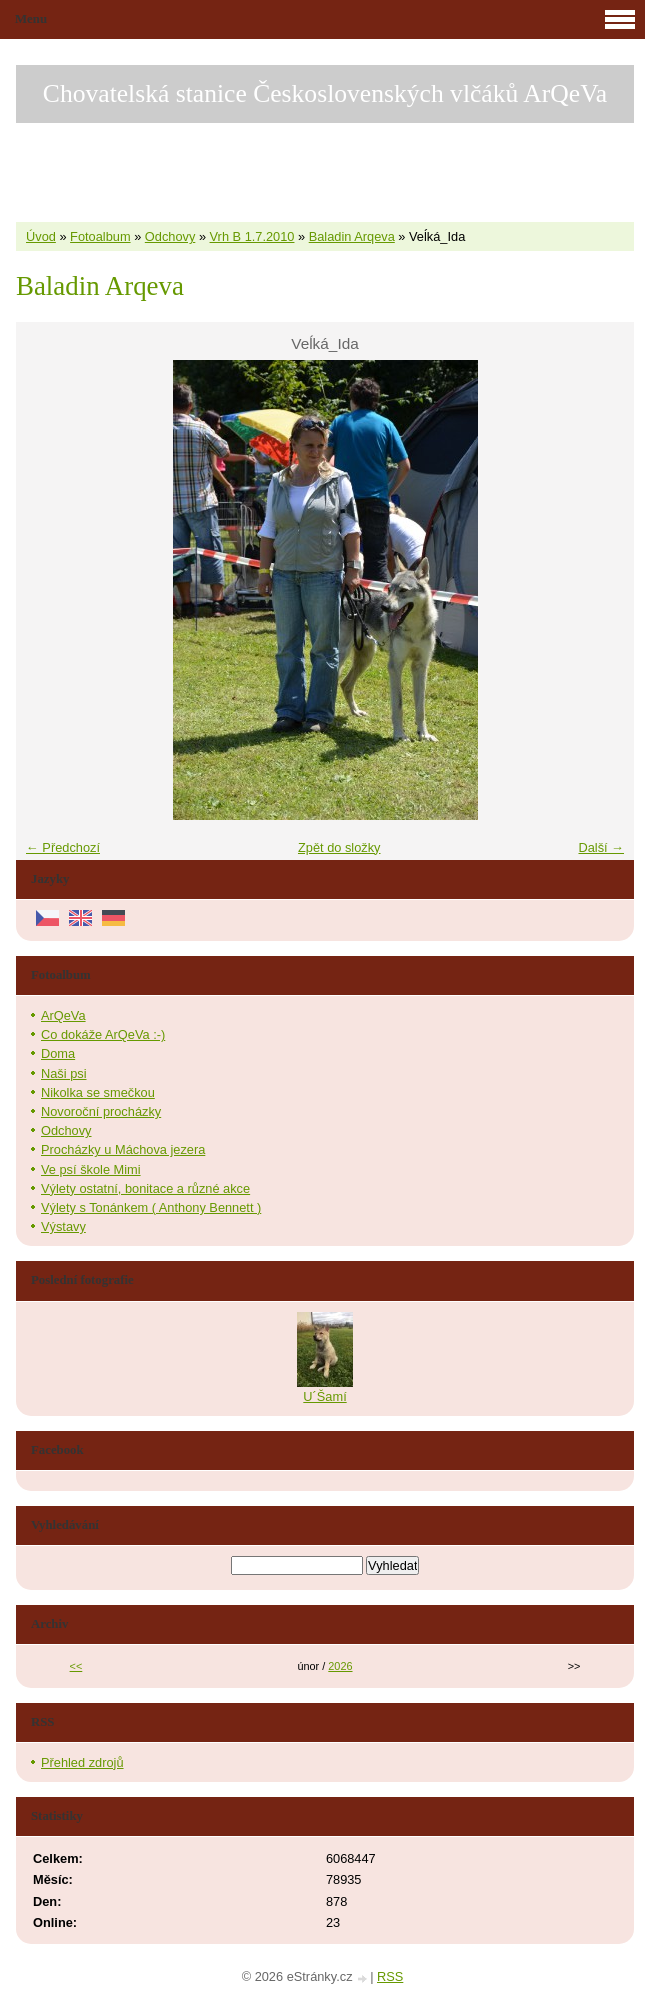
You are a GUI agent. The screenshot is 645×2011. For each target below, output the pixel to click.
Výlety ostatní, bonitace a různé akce (145, 1188)
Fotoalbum (100, 236)
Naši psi (64, 1073)
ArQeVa (63, 1015)
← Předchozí (63, 847)
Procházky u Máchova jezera (123, 1149)
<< (76, 1666)
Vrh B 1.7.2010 (252, 236)
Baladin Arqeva (352, 236)
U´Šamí (324, 1396)
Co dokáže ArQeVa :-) (103, 1034)
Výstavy (63, 1226)
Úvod (41, 236)
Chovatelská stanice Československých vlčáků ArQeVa (325, 93)
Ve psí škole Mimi (91, 1169)
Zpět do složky (339, 847)
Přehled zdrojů (82, 1762)
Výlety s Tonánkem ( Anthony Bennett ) (151, 1207)
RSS (390, 1976)
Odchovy (170, 236)
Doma (58, 1053)
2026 (340, 1666)
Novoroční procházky (101, 1111)
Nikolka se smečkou (98, 1092)
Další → (601, 847)
